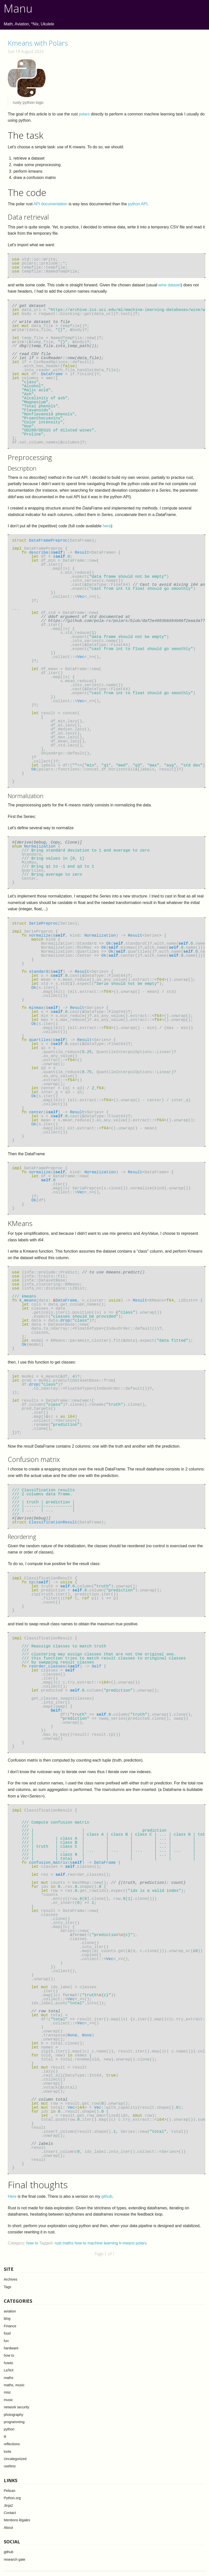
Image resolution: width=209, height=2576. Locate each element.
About (8, 2528)
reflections (12, 2444)
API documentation (50, 204)
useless (10, 2466)
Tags (7, 2287)
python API (137, 204)
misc (7, 2392)
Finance (10, 2326)
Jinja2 (8, 2505)
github (106, 2196)
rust (59, 2243)
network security (16, 2407)
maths (69, 2243)
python (9, 2429)
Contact (10, 2513)
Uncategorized (15, 2459)
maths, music (14, 2385)
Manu (18, 8)
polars (84, 114)
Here (12, 2196)
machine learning (103, 2243)
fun (6, 2341)
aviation (10, 2311)
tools (7, 2452)
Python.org (12, 2498)
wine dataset (169, 285)
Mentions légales (17, 2520)
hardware (11, 2348)
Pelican (9, 2491)
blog (7, 2318)
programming (14, 2422)
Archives (10, 2279)
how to (32, 2243)
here (107, 526)
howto (8, 2363)
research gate (14, 2559)
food (7, 2333)
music (8, 2400)
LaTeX (9, 2370)
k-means (127, 2243)
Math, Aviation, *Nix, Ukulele (29, 24)
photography (13, 2415)
